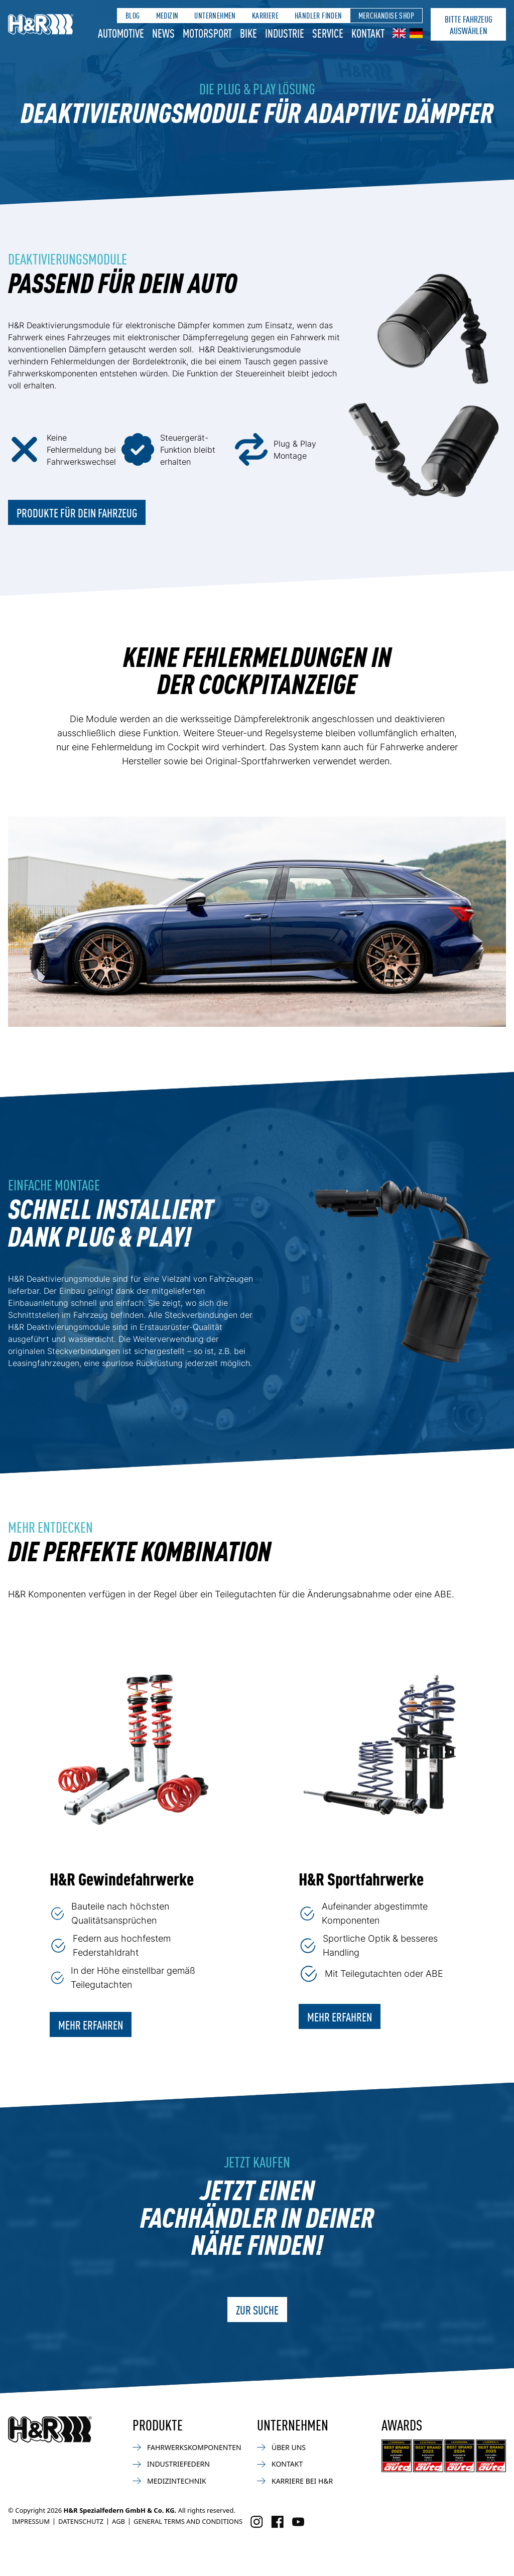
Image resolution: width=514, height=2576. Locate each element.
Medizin (167, 15)
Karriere (265, 15)
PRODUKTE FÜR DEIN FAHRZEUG (77, 512)
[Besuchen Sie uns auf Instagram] (256, 2522)
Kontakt (367, 32)
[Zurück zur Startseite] (50, 2429)
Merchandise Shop (386, 15)
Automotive (121, 32)
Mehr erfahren (90, 2024)
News (163, 32)
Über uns (281, 2447)
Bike (248, 32)
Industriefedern (171, 2464)
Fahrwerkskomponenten (187, 2447)
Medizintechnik (169, 2481)
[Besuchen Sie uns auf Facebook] (277, 2522)
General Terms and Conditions (188, 2521)
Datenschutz (80, 2521)
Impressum (31, 2521)
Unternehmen (214, 15)
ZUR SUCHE (257, 2309)
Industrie (284, 32)
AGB (118, 2521)
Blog (132, 15)
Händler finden (318, 15)
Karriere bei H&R (295, 2481)
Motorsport (207, 32)
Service (327, 32)
